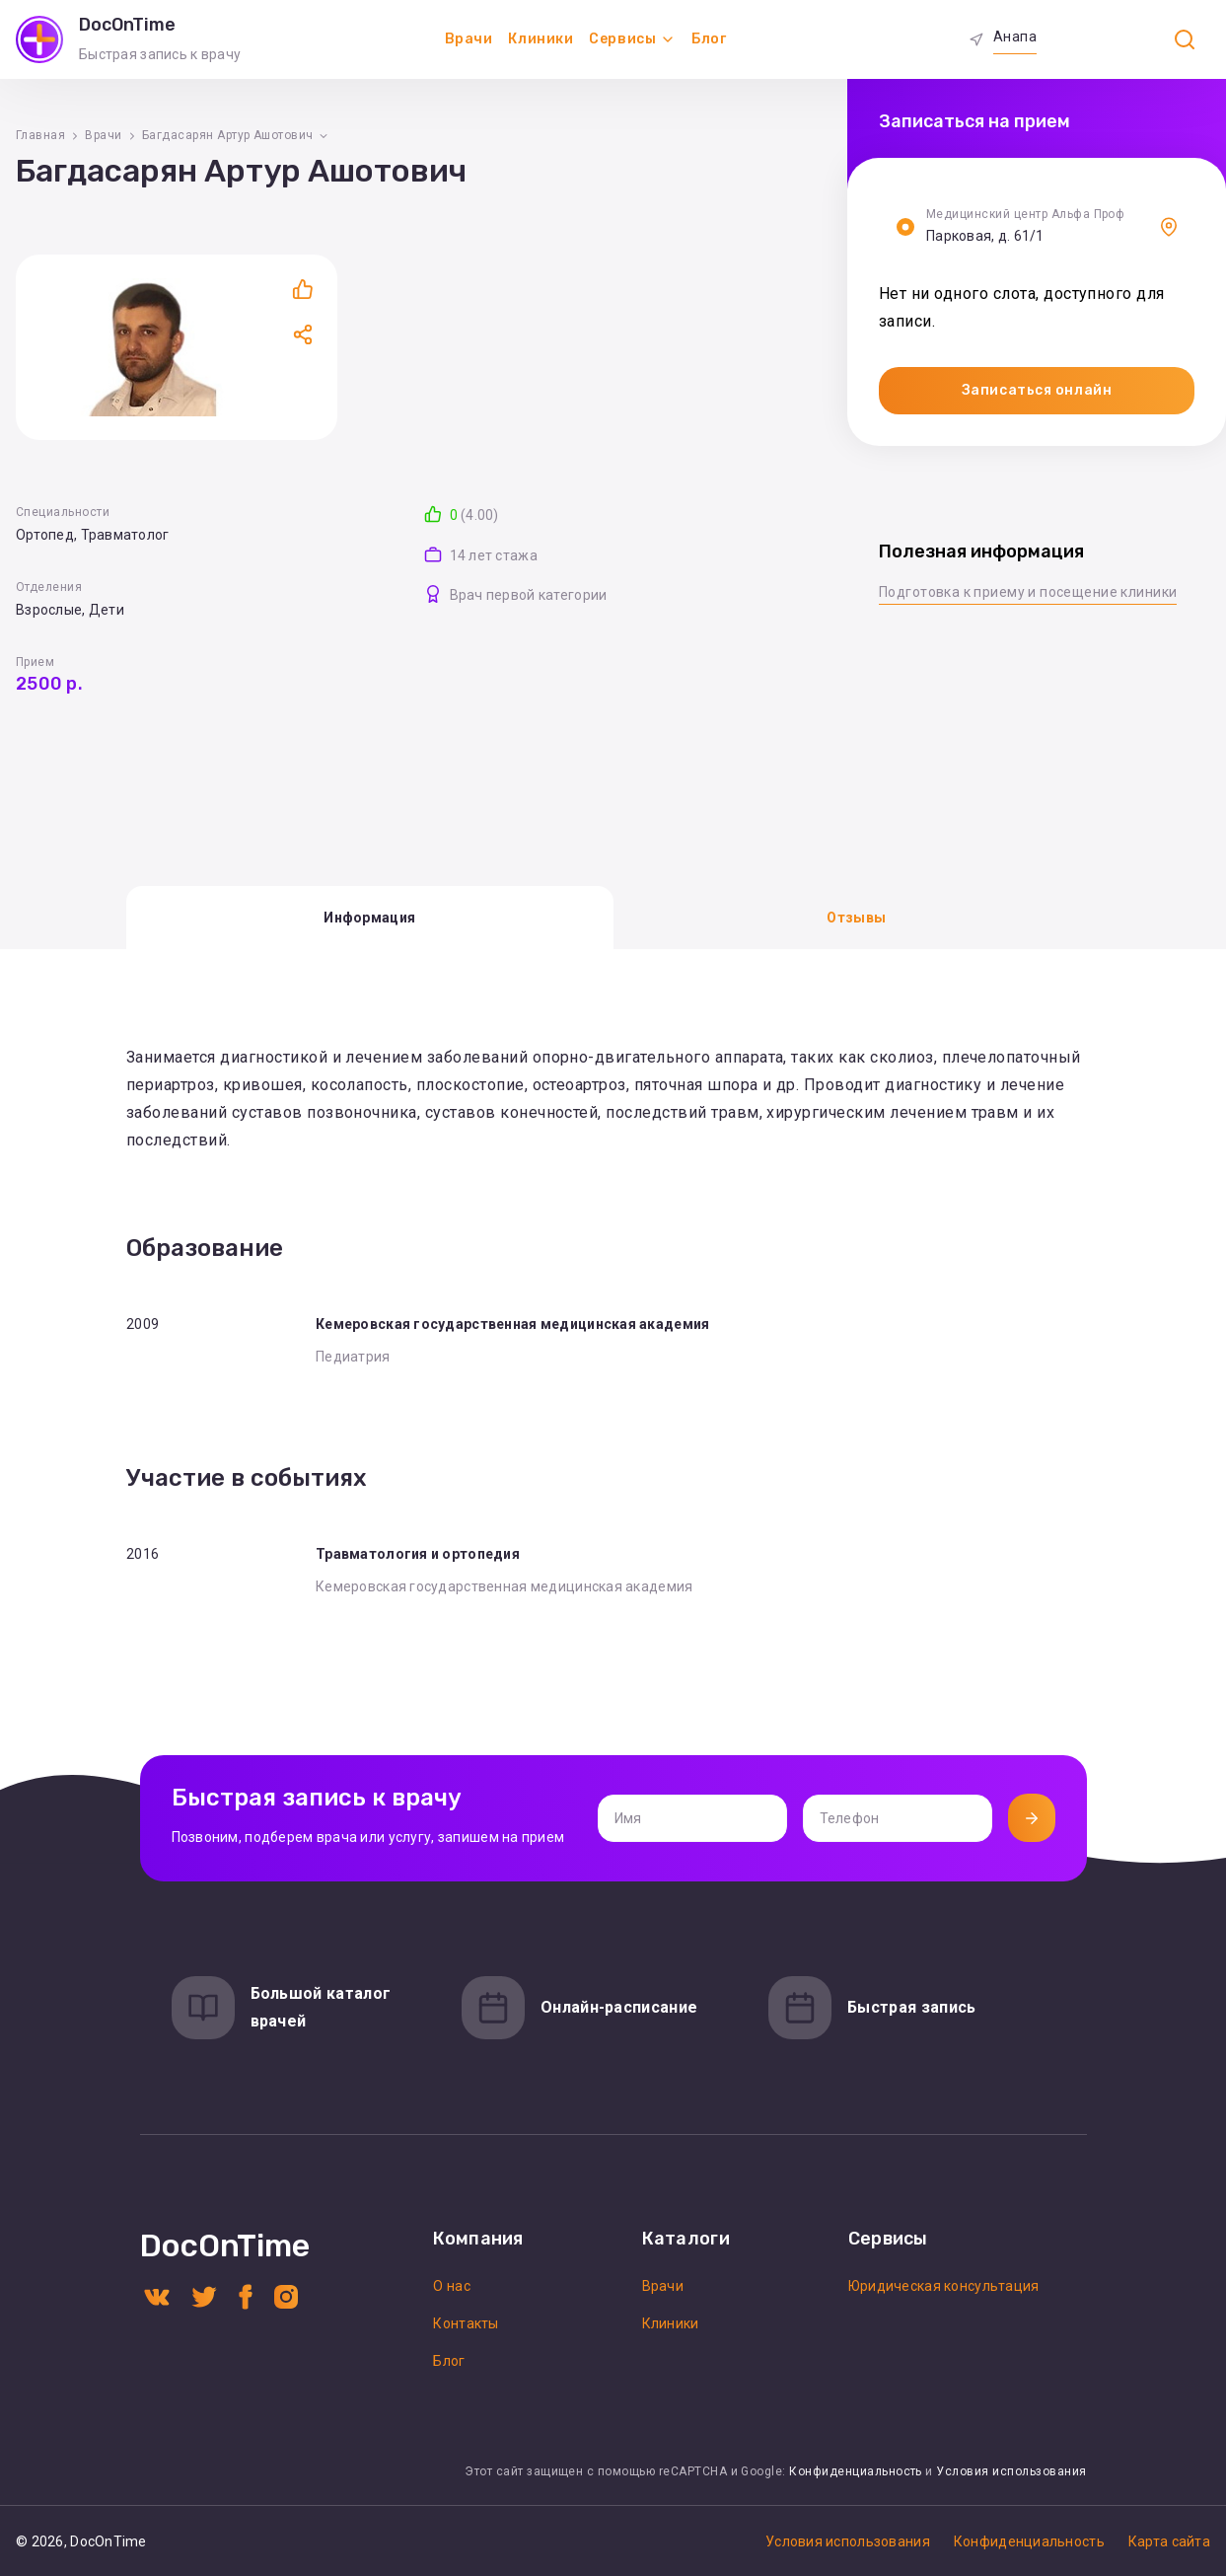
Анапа (1015, 36)
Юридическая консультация (944, 2286)
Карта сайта (1169, 2541)
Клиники (540, 39)
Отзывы (856, 917)
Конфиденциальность (855, 2471)
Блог (708, 39)
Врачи (469, 39)
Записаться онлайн (1037, 390)
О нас (451, 2286)
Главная (40, 135)
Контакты (465, 2323)
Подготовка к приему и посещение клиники (1028, 592)
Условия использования (1011, 2471)
